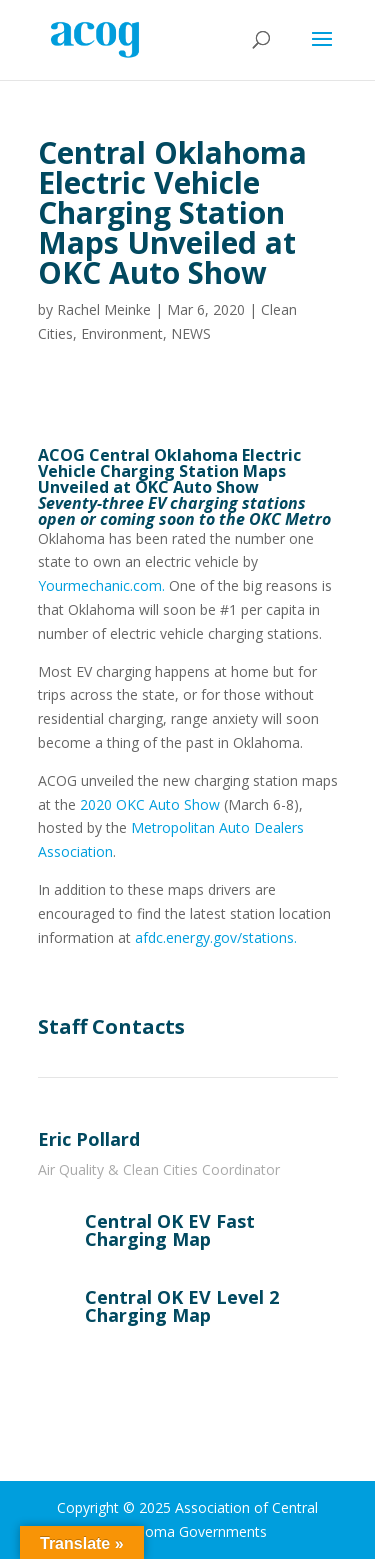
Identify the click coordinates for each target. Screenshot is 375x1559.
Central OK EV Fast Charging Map (170, 1230)
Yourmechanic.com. (101, 585)
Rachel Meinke (104, 309)
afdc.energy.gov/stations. (216, 937)
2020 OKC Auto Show (150, 804)
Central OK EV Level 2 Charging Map (182, 1306)
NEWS (191, 333)
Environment (122, 333)
